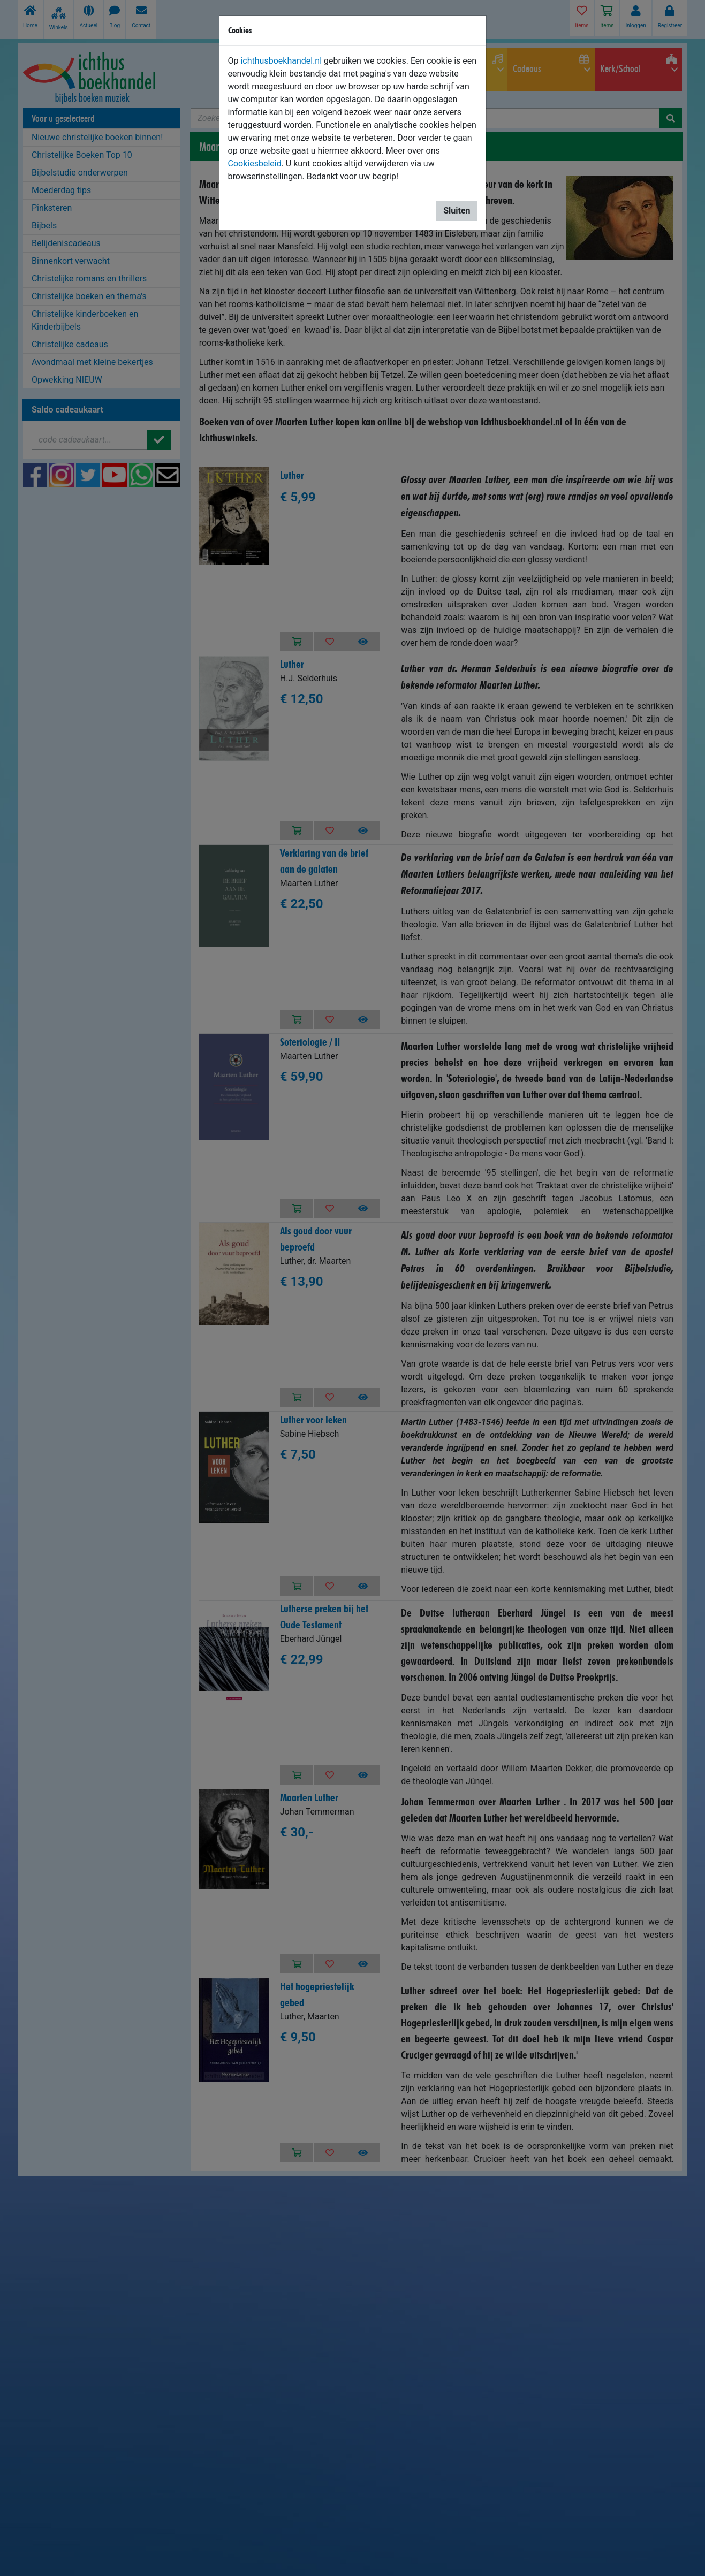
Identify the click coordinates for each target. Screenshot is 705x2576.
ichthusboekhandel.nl (281, 61)
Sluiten (456, 210)
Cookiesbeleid (255, 163)
